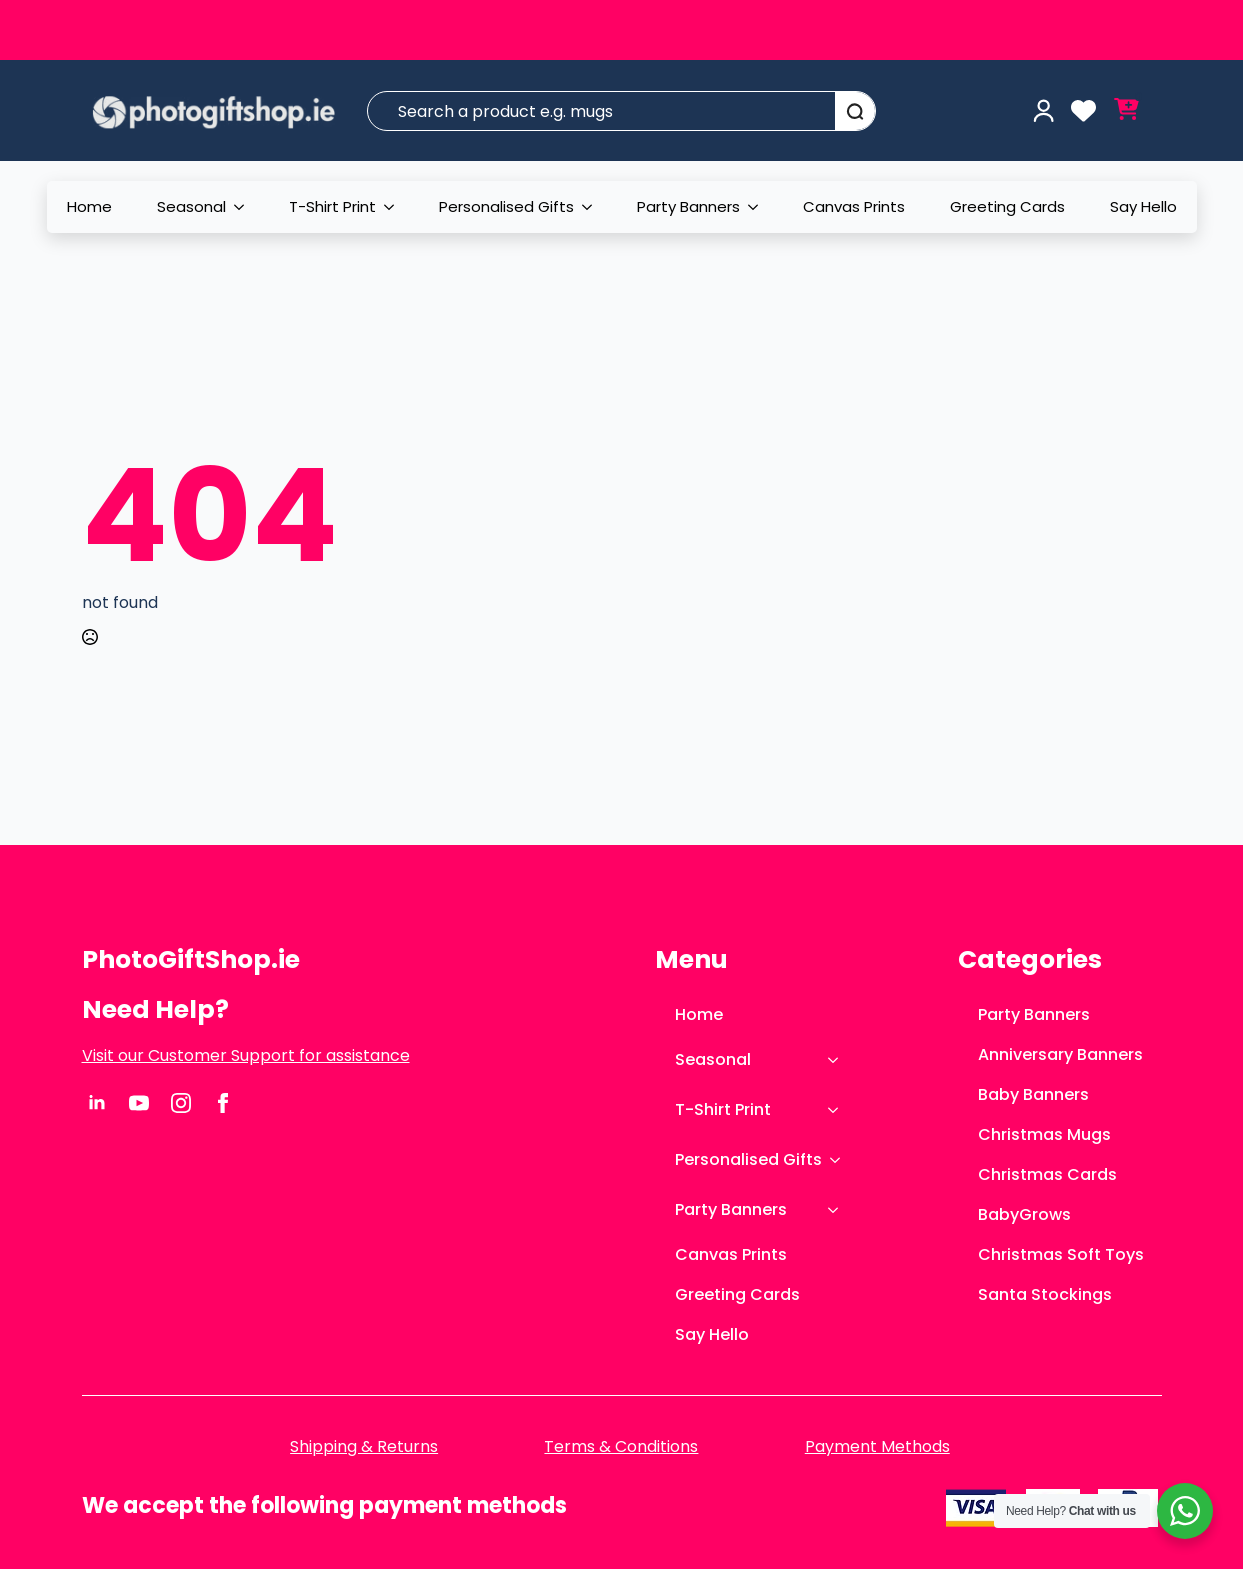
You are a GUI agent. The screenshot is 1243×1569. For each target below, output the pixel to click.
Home (89, 206)
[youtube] (139, 1103)
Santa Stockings (1045, 1294)
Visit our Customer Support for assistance (246, 1056)
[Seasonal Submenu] (245, 207)
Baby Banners (1033, 1094)
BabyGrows (1024, 1214)
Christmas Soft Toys (1061, 1254)
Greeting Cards (1007, 206)
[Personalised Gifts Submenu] (593, 207)
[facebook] (223, 1103)
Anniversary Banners (1060, 1054)
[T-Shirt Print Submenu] (395, 207)
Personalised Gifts (506, 206)
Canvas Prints (854, 206)
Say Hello (1143, 206)
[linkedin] (97, 1103)
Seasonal (191, 206)
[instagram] (181, 1103)
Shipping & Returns (364, 1447)
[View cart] (1126, 110)
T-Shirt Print (332, 206)
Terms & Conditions (621, 1447)
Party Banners (688, 206)
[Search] (855, 112)
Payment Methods (877, 1447)
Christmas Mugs (1044, 1134)
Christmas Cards (1047, 1174)
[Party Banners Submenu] (759, 207)
